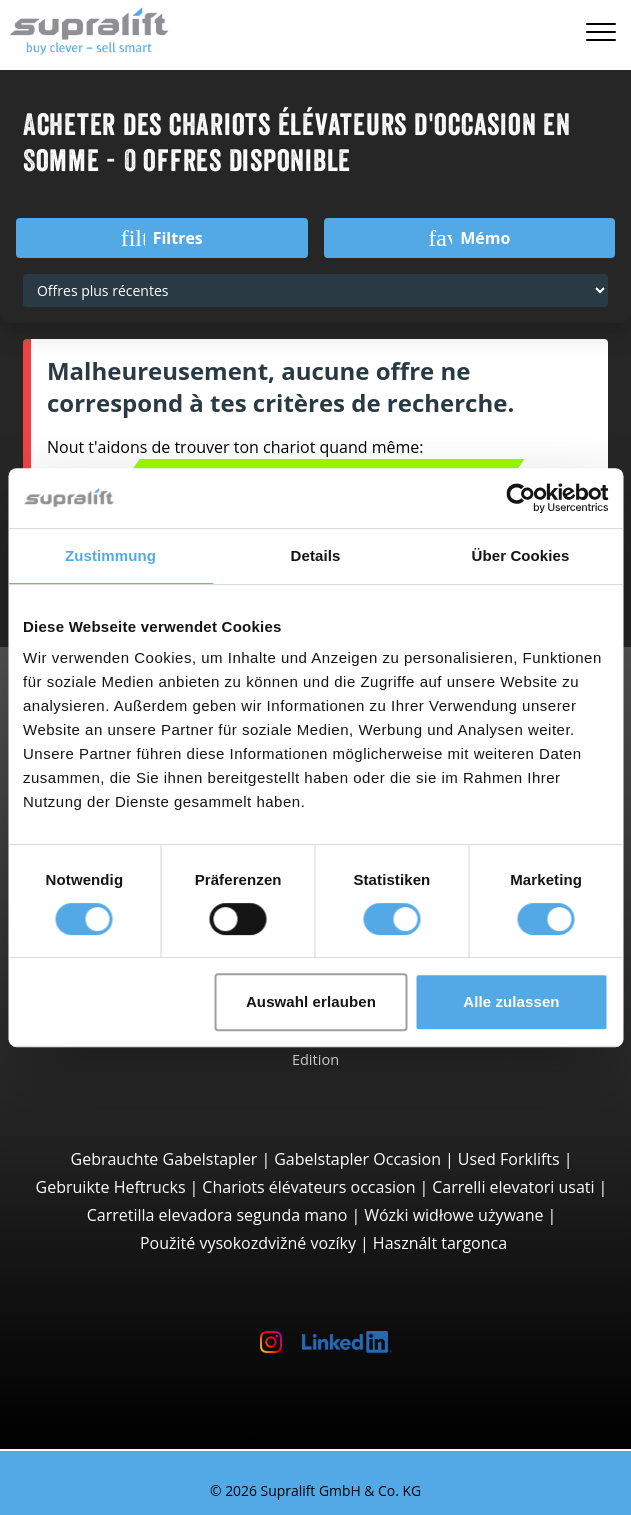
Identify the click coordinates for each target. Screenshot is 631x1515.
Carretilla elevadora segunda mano (217, 1215)
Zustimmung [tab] (110, 555)
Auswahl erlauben (311, 1001)
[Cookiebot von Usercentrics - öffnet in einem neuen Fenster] (520, 498)
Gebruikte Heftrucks (111, 1187)
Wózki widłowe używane (453, 1215)
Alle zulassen (511, 1001)
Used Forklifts (509, 1159)
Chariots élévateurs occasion (308, 1187)
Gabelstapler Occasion (357, 1159)
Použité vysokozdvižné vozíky (248, 1243)
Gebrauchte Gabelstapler (164, 1159)
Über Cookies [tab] (521, 555)
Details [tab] (316, 555)
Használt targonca (440, 1243)
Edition (315, 1059)
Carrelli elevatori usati (513, 1187)
